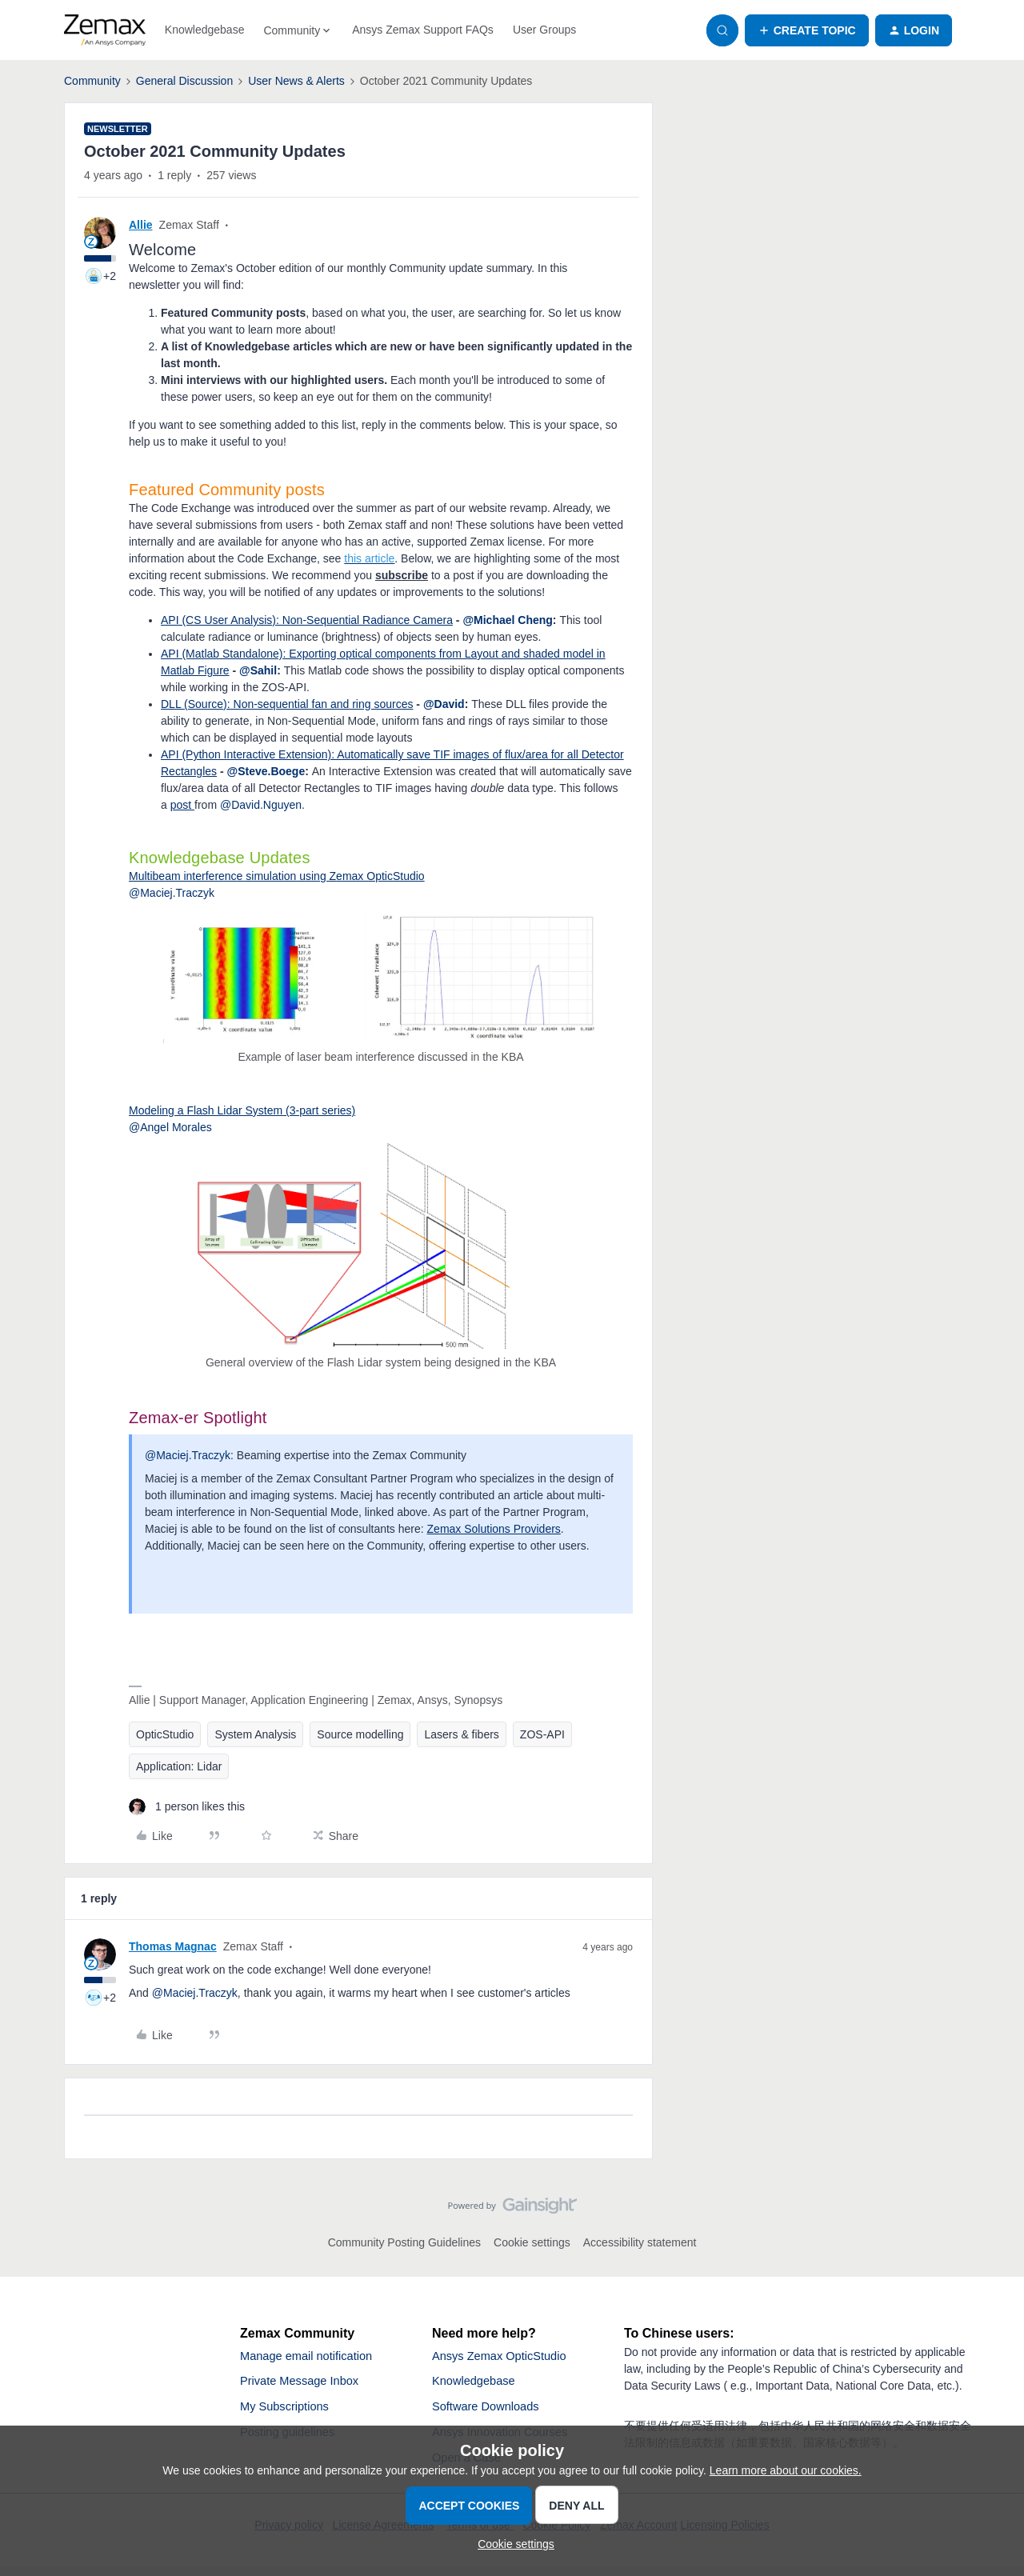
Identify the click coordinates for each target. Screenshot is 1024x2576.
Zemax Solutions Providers (494, 1528)
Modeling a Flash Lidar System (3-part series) (242, 1110)
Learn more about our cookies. (786, 2470)
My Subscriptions (289, 2411)
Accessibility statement (640, 2242)
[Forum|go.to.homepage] (105, 30)
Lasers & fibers (461, 1734)
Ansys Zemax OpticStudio (505, 2357)
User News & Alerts (296, 80)
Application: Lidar (179, 1766)
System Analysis (255, 1734)
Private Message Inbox (305, 2384)
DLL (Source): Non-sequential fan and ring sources (287, 704)
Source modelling (360, 1734)
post (182, 804)
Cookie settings (532, 2242)
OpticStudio (165, 1734)
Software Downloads (491, 2411)
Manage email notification (312, 2357)
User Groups (544, 29)
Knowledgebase (205, 29)
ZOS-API (542, 1734)
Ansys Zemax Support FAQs (423, 29)
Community (92, 80)
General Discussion (184, 80)
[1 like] (187, 1806)
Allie (141, 224)
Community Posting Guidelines (404, 2242)
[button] (807, 30)
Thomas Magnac (173, 1946)
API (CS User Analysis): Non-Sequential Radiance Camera (307, 620)
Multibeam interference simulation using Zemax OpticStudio (277, 876)
